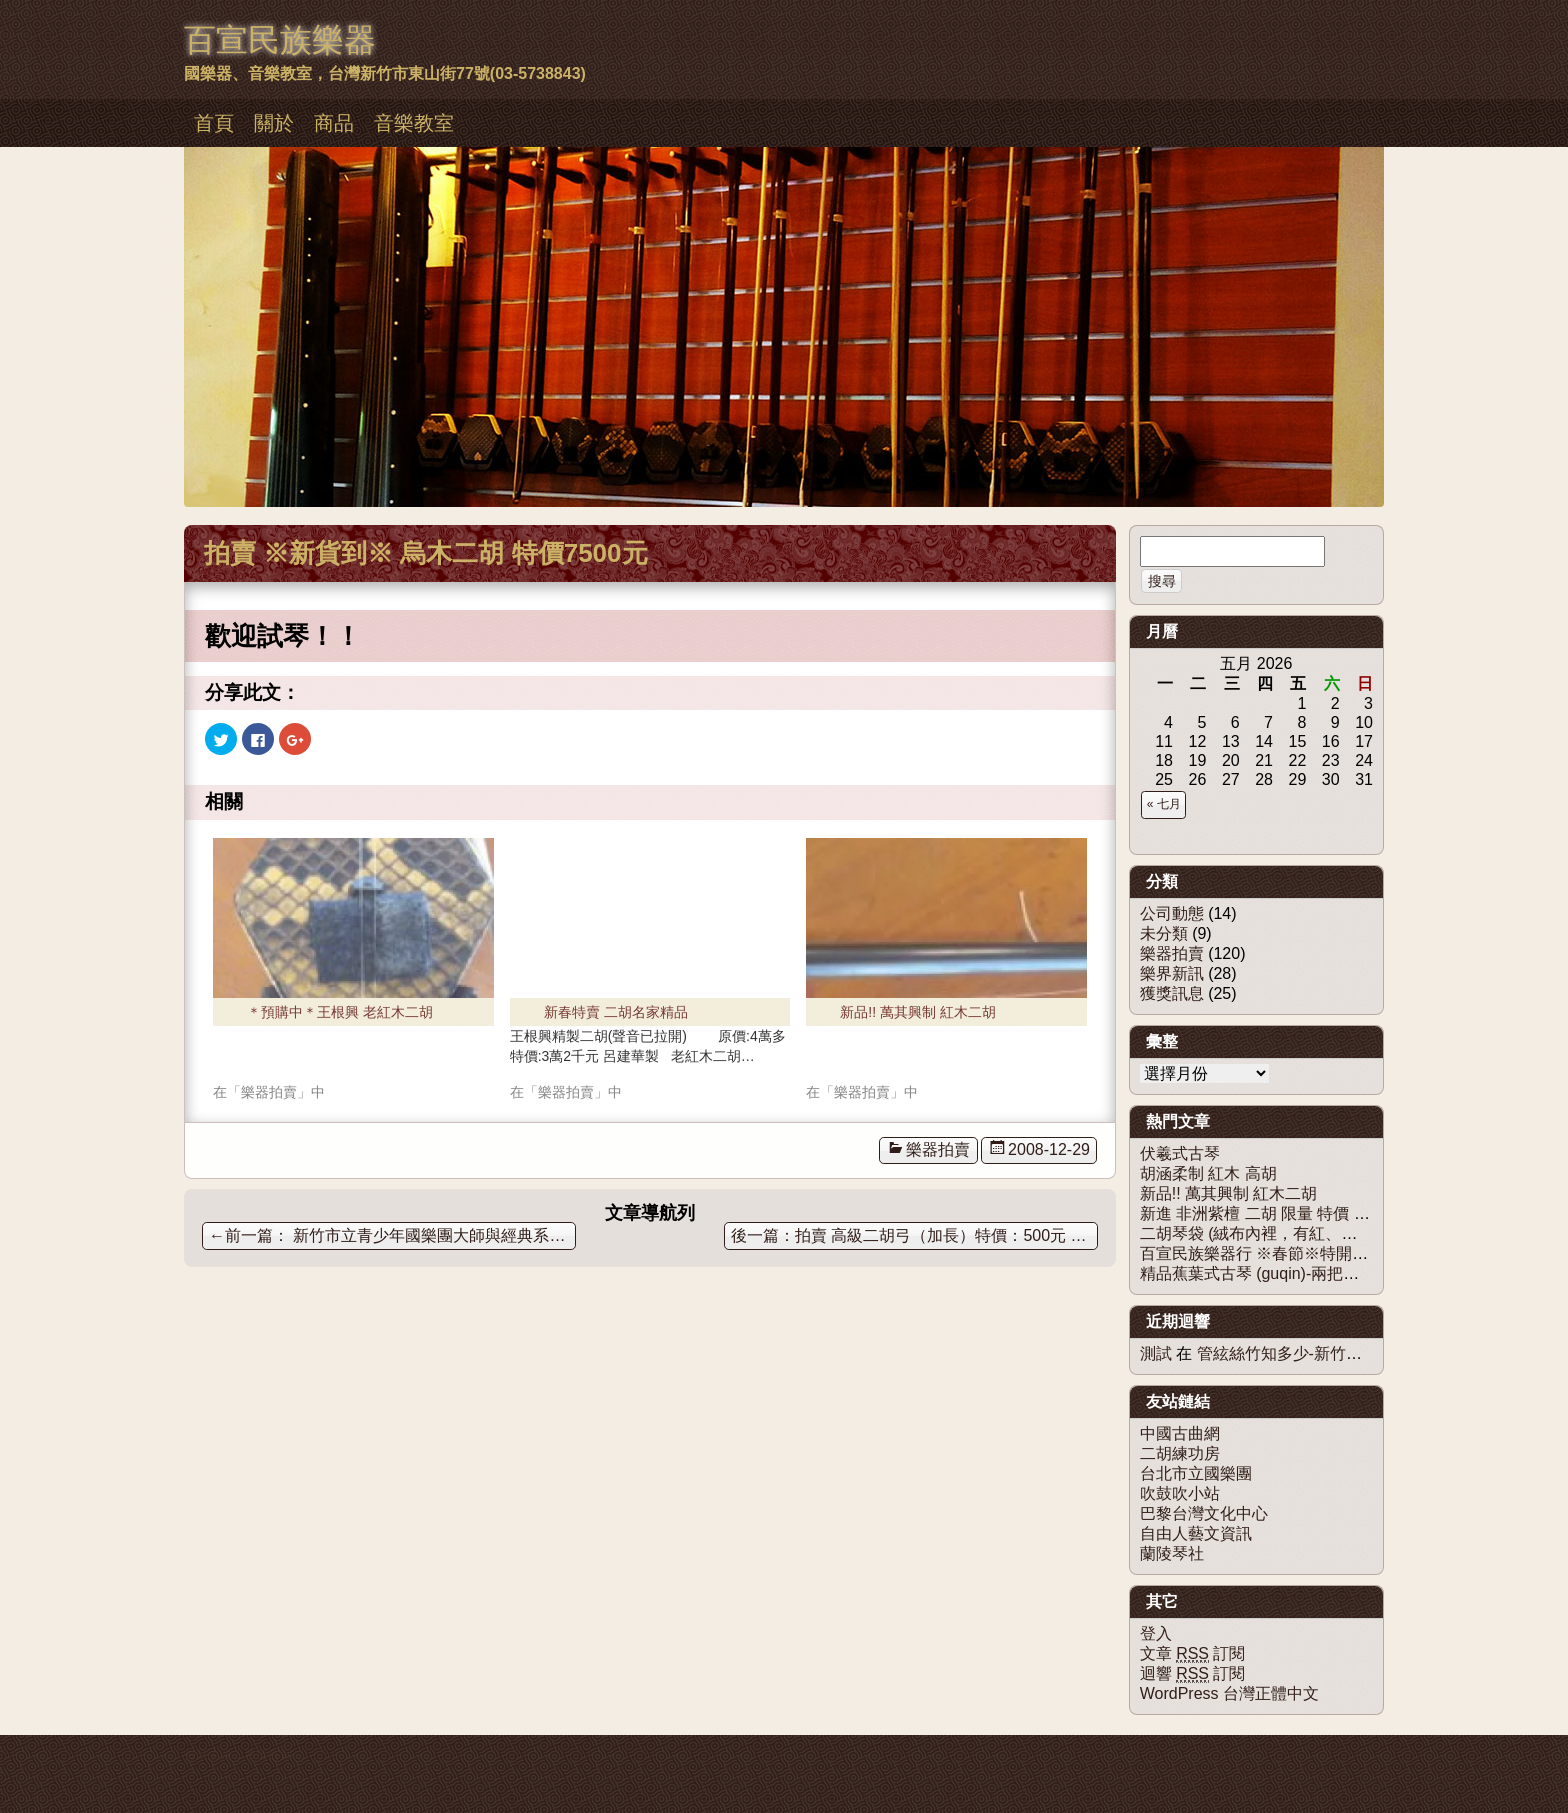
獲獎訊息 (1172, 993)
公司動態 (1172, 913)
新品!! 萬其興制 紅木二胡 (918, 1012)
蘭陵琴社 (1172, 1553)
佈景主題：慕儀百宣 (238, 1755)
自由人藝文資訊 (1196, 1533)
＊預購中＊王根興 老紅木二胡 (340, 1012)
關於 (274, 123)
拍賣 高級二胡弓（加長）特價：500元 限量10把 (946, 1235)
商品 (334, 123)
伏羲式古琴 (1180, 1153)
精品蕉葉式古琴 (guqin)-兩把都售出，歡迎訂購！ (1314, 1273)
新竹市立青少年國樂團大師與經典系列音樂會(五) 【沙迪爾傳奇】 (392, 1235)
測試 (1156, 1353)
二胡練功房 (1180, 1453)
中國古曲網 (1180, 1433)
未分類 (1164, 933)
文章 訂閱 (1193, 1654)
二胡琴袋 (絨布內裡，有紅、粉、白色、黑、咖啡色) (1323, 1233)
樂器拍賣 (938, 1149)
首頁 (214, 123)
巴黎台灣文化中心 (1204, 1513)
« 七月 (1164, 804)
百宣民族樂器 (280, 40)
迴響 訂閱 (1193, 1674)
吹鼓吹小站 (1180, 1493)
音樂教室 (414, 123)
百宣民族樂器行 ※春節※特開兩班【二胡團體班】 (1318, 1253)
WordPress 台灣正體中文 (1229, 1693)
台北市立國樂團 (1196, 1473)
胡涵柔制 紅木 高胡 (1208, 1173)
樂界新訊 (1172, 973)
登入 (1156, 1633)
